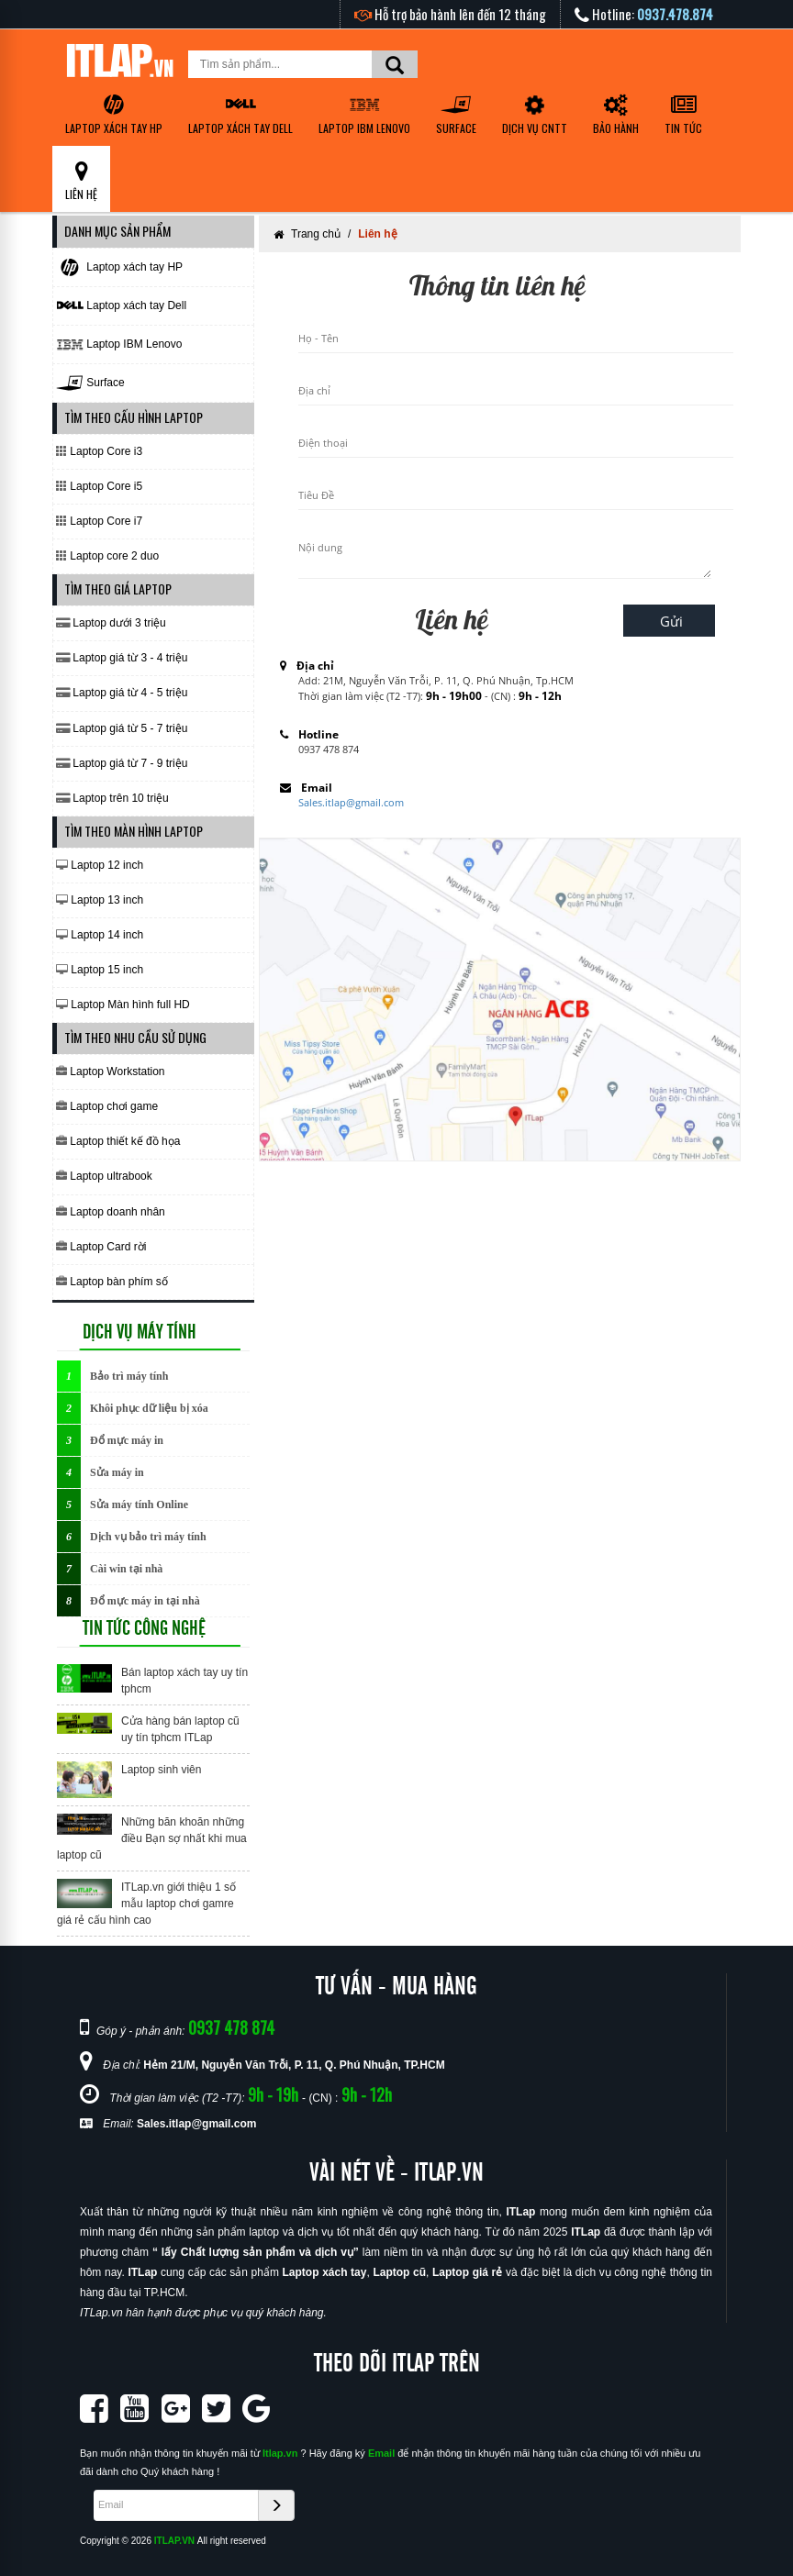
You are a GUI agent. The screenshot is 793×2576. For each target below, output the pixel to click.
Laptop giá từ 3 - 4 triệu (121, 657)
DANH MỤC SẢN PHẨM (117, 230)
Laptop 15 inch (99, 969)
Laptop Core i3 (99, 451)
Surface (456, 115)
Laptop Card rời (101, 1246)
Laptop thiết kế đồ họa (118, 1141)
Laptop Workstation (110, 1071)
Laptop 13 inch (99, 900)
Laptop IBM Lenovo (364, 115)
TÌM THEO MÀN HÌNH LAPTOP (133, 830)
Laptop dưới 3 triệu (111, 622)
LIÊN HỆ (81, 181)
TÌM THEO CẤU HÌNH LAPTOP (133, 417)
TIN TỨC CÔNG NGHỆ (144, 1628)
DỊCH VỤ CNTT (534, 113)
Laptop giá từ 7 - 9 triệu (121, 763)
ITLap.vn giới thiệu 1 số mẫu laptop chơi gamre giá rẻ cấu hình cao (146, 1903)
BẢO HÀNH (616, 115)
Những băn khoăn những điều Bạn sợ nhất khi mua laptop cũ (152, 1838)
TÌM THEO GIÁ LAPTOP (118, 588)
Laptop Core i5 (99, 486)
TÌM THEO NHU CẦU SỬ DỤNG (135, 1037)
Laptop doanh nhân (110, 1211)
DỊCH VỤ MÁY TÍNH (139, 1332)
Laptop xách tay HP (113, 115)
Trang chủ (316, 234)
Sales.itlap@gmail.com (351, 802)
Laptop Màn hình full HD (123, 1004)
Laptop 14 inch (99, 934)
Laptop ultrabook (104, 1176)
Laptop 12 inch (99, 865)
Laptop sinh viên (161, 1769)
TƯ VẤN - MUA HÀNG (396, 1987)
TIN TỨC (683, 115)
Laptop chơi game (107, 1106)
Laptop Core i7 (99, 521)
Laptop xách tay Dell (240, 115)
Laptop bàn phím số (112, 1281)
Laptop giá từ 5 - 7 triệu (121, 728)
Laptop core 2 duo (107, 556)
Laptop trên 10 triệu (112, 798)
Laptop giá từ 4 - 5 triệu (121, 692)
